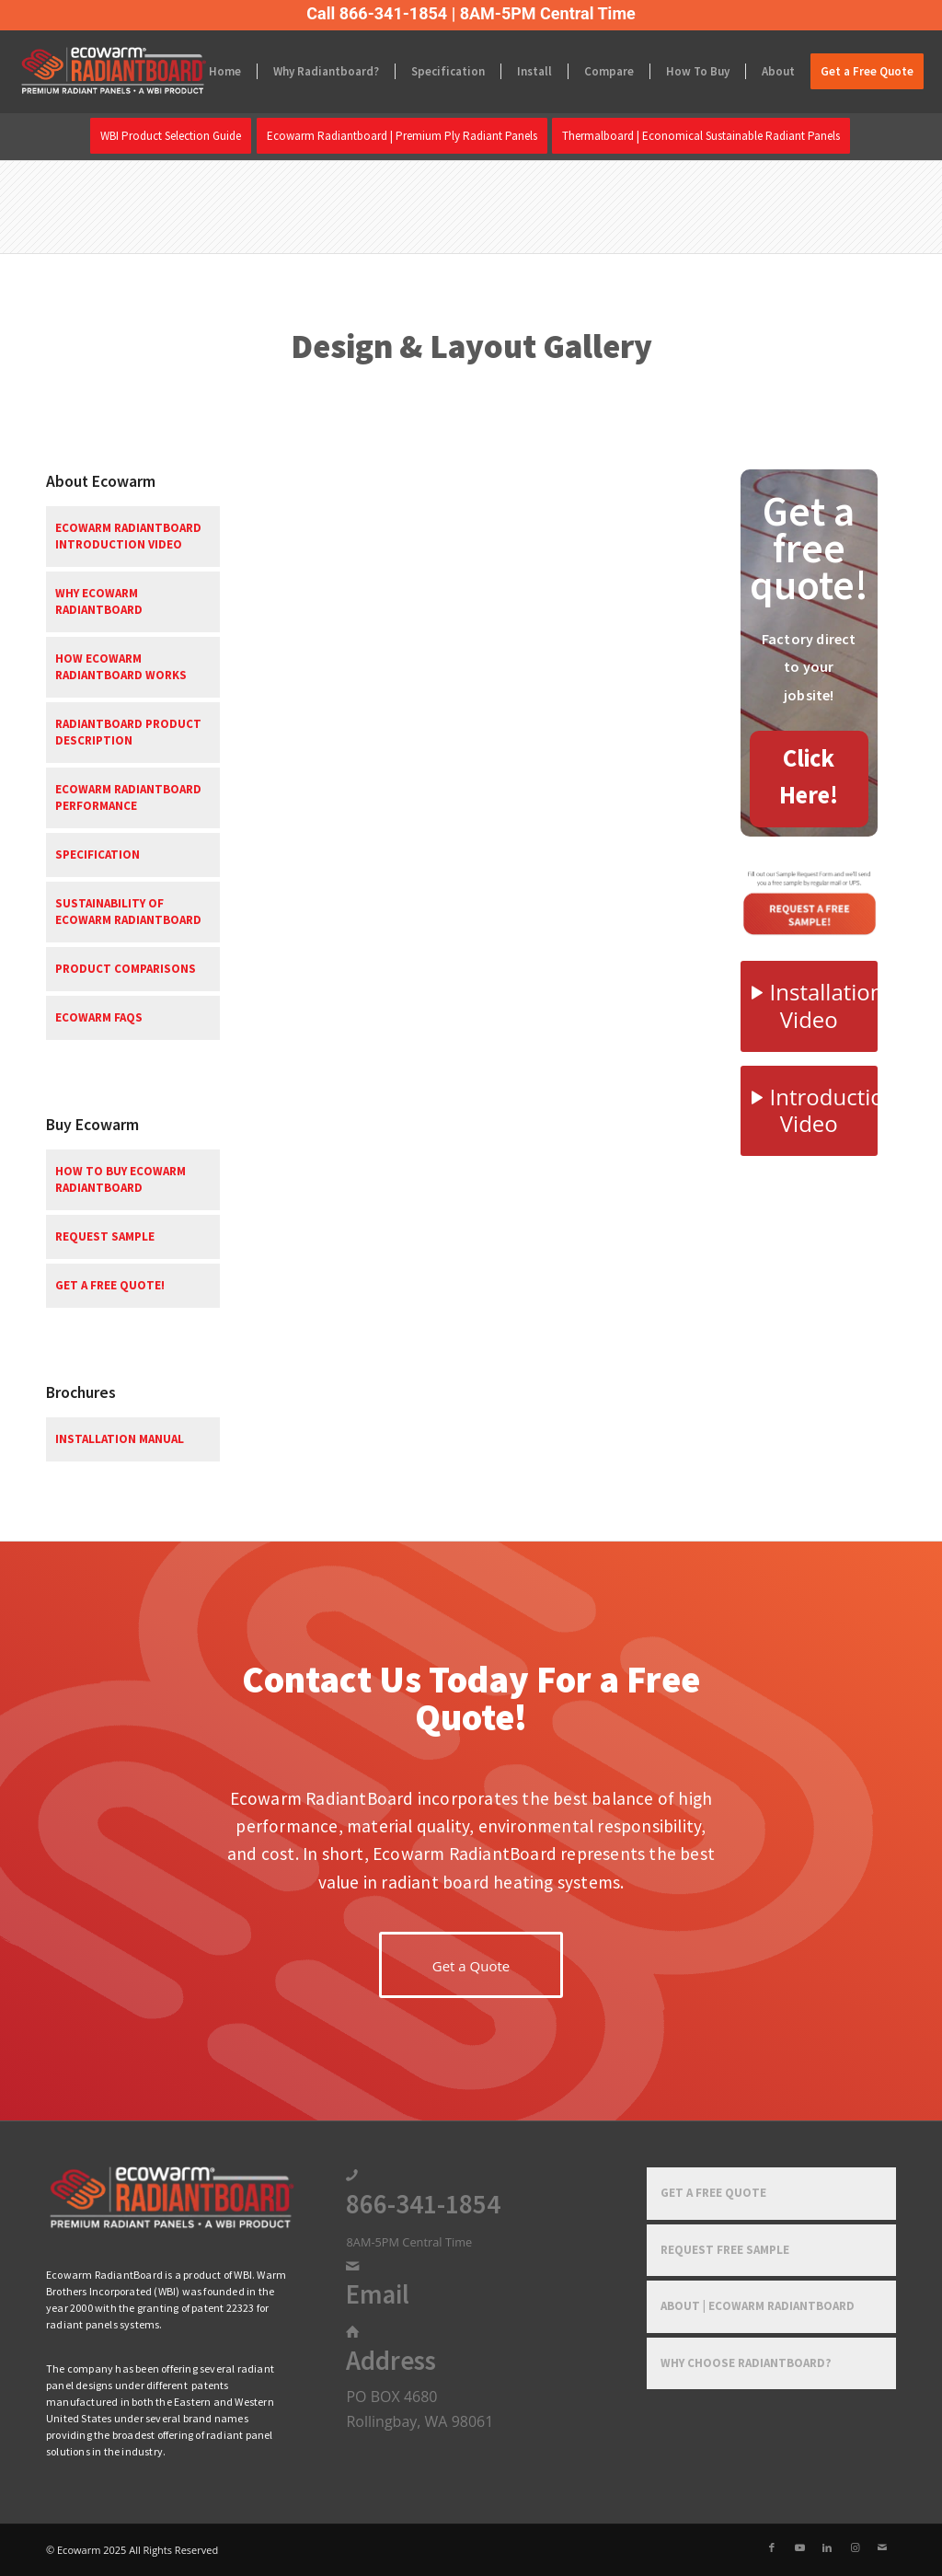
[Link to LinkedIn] (827, 2547)
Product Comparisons (125, 968)
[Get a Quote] (471, 1965)
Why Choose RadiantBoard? (746, 2363)
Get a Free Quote (713, 2193)
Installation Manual (119, 1439)
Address (391, 2360)
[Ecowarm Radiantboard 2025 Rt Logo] (144, 71)
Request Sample (105, 1236)
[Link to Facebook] (772, 2547)
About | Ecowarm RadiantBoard (758, 2306)
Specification (97, 854)
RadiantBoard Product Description (128, 732)
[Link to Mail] (882, 2547)
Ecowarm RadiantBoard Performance (128, 797)
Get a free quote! (110, 1285)
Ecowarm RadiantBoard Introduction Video (128, 536)
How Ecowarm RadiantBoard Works (121, 667)
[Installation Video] (809, 1006)
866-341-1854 (423, 2204)
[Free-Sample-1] (809, 901)
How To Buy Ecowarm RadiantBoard (120, 1179)
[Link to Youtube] (799, 2547)
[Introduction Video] (809, 1111)
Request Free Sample (725, 2250)
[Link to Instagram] (854, 2547)
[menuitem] (225, 71)
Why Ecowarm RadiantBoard (99, 601)
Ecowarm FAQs (99, 1017)
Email (377, 2294)
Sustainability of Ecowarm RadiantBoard (128, 911)
